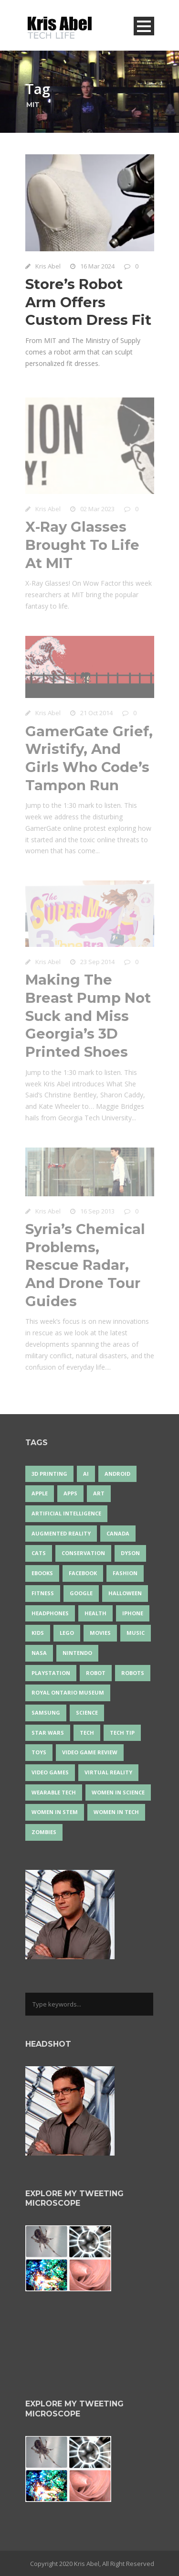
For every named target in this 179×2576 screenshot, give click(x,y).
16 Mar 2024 (97, 266)
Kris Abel (48, 266)
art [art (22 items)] (99, 1493)
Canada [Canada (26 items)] (117, 1533)
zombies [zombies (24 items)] (44, 1831)
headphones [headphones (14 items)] (50, 1613)
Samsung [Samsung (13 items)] (46, 1712)
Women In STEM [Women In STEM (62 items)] (55, 1811)
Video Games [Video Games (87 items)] (50, 1772)
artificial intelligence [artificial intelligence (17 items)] (66, 1513)
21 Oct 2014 (96, 715)
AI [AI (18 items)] (86, 1473)
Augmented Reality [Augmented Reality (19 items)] (61, 1533)
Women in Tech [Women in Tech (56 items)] (116, 1811)
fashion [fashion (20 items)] (125, 1573)
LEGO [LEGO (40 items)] (67, 1632)
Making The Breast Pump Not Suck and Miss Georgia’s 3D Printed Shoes (88, 1018)
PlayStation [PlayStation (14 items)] (51, 1672)
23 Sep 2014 (97, 964)
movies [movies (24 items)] (100, 1632)
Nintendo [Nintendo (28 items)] (77, 1652)
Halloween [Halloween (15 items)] (125, 1593)
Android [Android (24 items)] (117, 1473)
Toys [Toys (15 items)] (39, 1752)
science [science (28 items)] (87, 1712)
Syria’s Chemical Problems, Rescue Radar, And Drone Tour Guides (85, 1267)
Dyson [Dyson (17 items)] (130, 1552)
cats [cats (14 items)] (39, 1552)
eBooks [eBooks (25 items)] (42, 1573)
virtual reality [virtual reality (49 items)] (108, 1772)
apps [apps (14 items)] (70, 1493)
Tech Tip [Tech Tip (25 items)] (122, 1732)
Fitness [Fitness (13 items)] (43, 1593)
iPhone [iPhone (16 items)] (132, 1613)
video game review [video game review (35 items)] (89, 1752)
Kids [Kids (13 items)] (38, 1632)
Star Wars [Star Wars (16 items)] (48, 1732)
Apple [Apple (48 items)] (40, 1493)
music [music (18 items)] (135, 1632)
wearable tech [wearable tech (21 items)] (54, 1792)
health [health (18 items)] (95, 1613)
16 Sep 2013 (97, 1213)
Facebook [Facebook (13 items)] (83, 1573)
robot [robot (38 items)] (95, 1672)
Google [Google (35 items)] (81, 1593)
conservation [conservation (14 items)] (83, 1552)
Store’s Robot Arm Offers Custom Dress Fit (88, 302)
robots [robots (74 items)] (132, 1672)
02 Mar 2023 (97, 511)
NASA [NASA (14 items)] (39, 1652)
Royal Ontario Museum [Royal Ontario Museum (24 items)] (68, 1692)
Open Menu (144, 26)
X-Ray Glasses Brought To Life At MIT (82, 547)
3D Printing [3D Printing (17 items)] (49, 1473)
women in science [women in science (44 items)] (118, 1792)
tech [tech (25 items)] (87, 1732)
